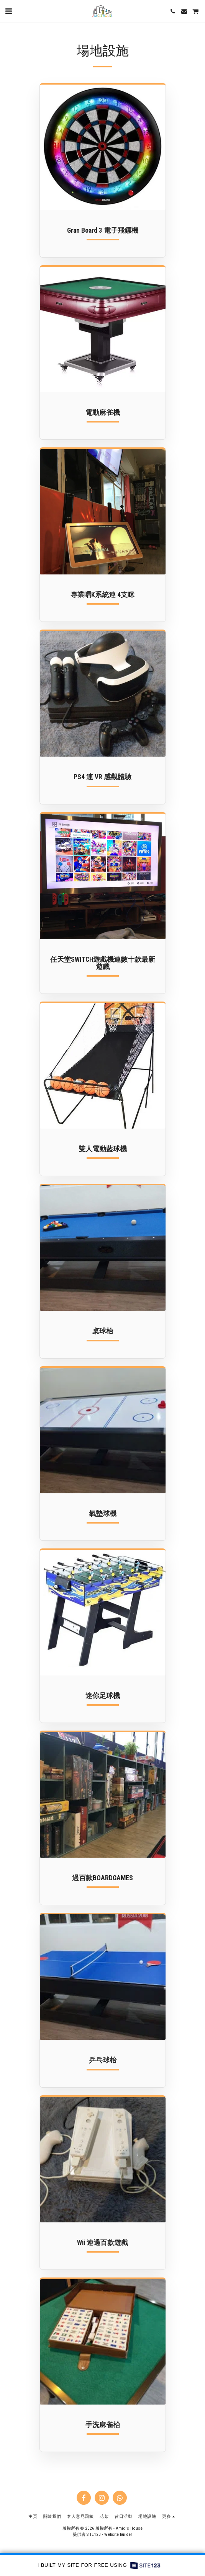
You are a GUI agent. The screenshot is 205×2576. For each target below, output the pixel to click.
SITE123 (94, 2534)
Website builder (118, 2534)
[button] (8, 11)
